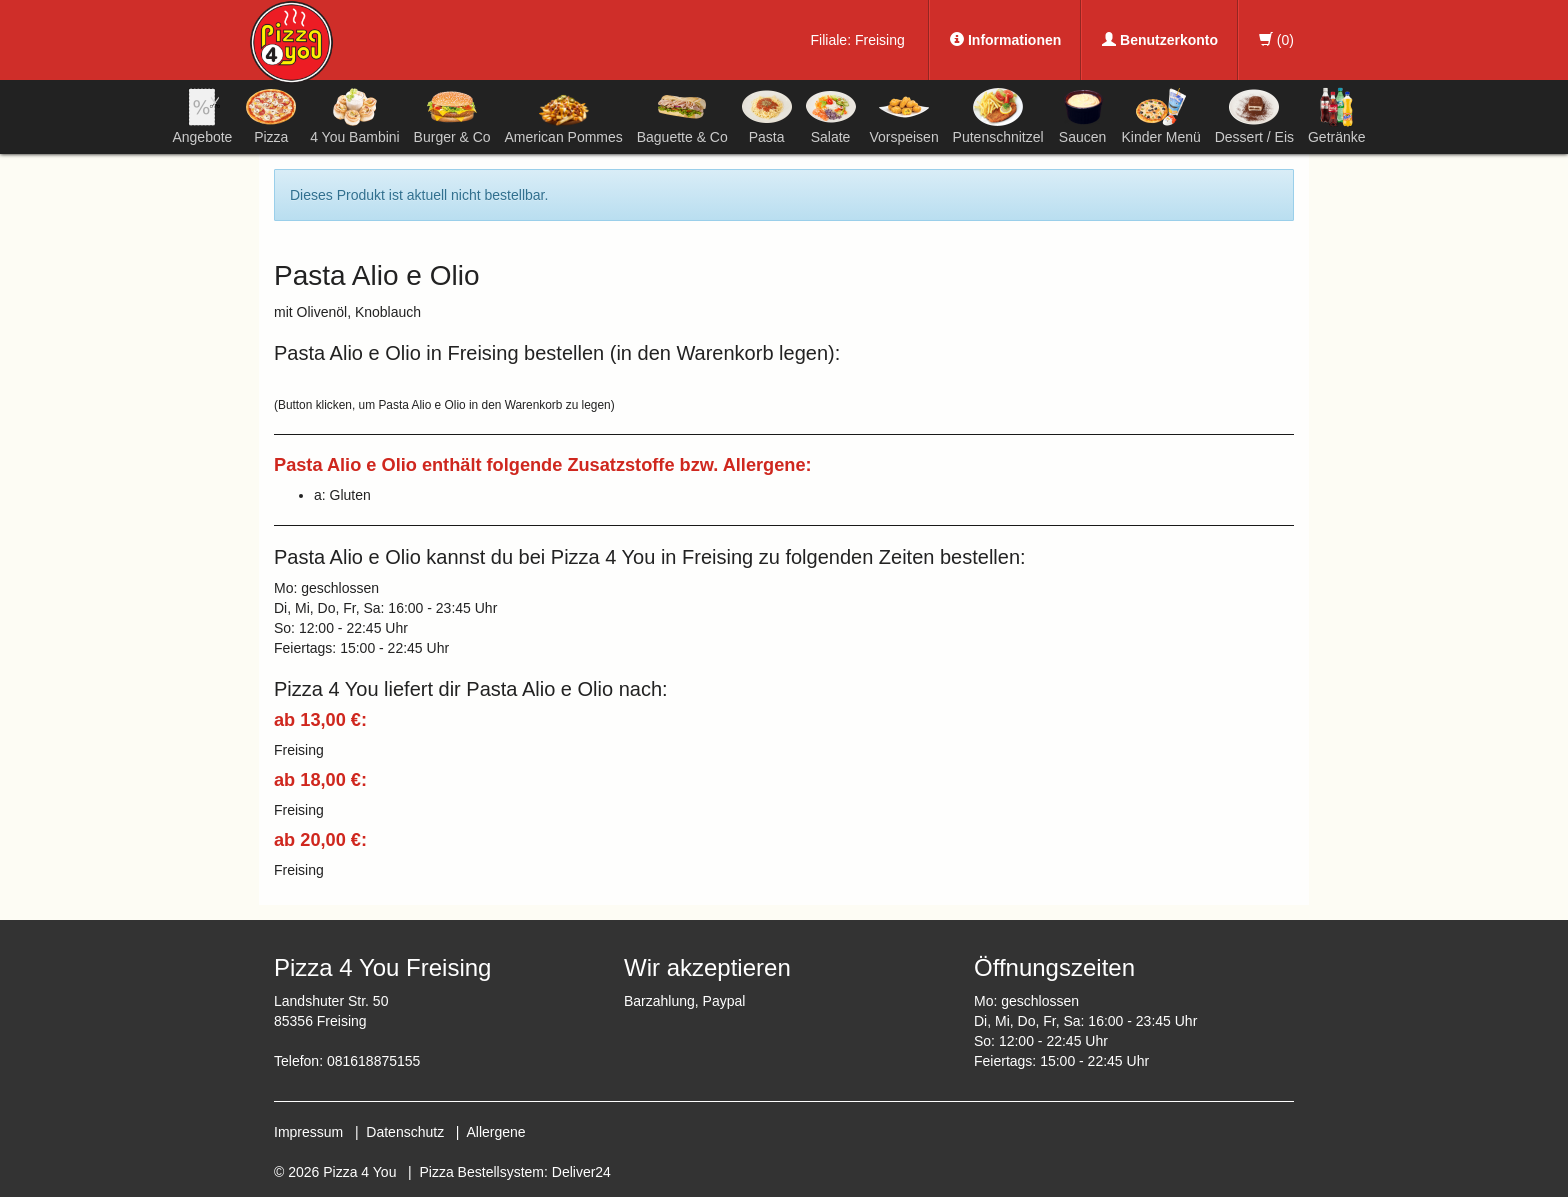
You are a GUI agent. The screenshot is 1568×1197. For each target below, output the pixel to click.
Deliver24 (581, 1172)
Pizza (271, 116)
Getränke (1337, 116)
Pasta (767, 116)
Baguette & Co (682, 116)
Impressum (308, 1132)
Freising (880, 40)
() (1276, 40)
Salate (831, 116)
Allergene (495, 1132)
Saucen (1083, 116)
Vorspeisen (903, 116)
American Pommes (564, 119)
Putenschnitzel (998, 116)
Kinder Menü (1160, 116)
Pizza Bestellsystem (482, 1172)
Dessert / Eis (1254, 116)
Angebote (202, 116)
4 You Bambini (355, 116)
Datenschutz (405, 1132)
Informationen (1005, 40)
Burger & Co (452, 116)
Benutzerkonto (1160, 40)
